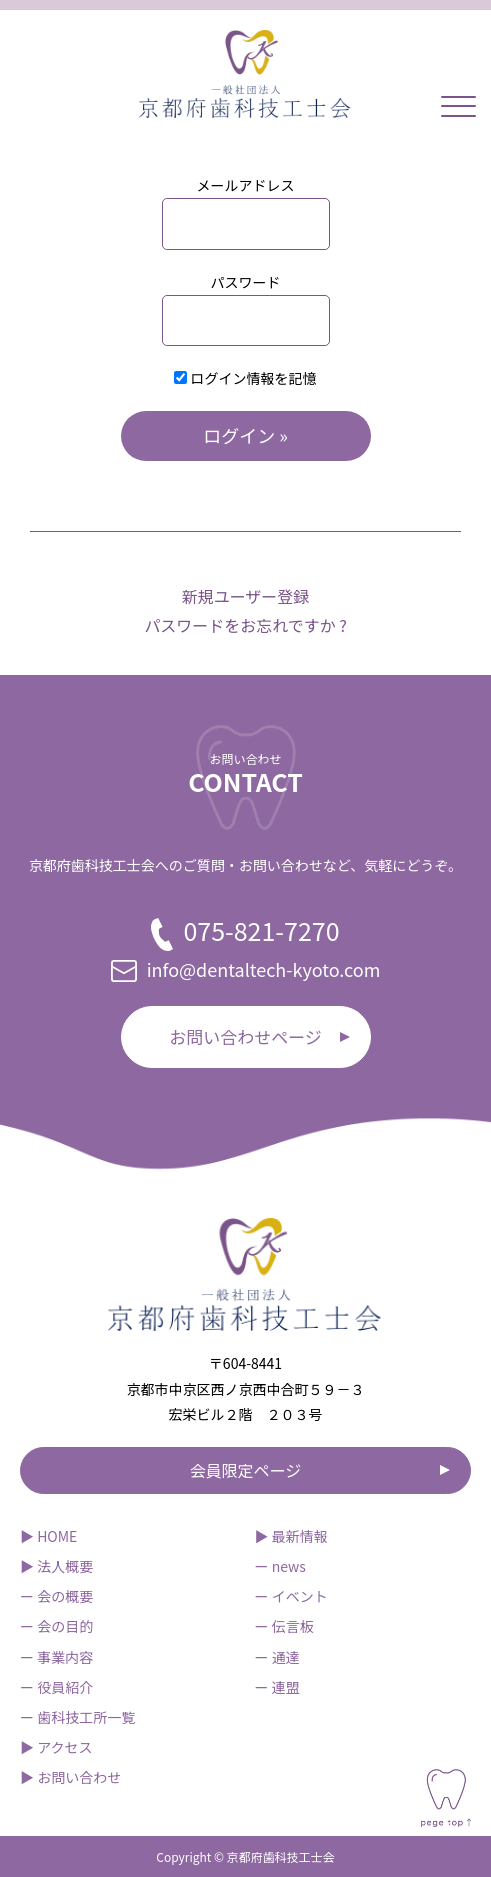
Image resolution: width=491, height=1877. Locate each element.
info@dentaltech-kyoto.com (246, 969)
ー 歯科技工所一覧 (77, 1717)
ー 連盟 (277, 1687)
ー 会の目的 (56, 1626)
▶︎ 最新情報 (291, 1536)
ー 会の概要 (56, 1596)
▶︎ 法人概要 (56, 1566)
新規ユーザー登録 (246, 596)
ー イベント (291, 1596)
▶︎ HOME (48, 1536)
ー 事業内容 (56, 1657)
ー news (280, 1566)
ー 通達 (277, 1657)
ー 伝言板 (284, 1626)
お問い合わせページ (245, 1036)
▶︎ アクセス (56, 1747)
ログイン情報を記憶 (245, 378)
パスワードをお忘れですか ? (245, 625)
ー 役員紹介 (56, 1687)
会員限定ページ (246, 1470)
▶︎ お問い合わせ (70, 1777)
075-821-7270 (245, 931)
